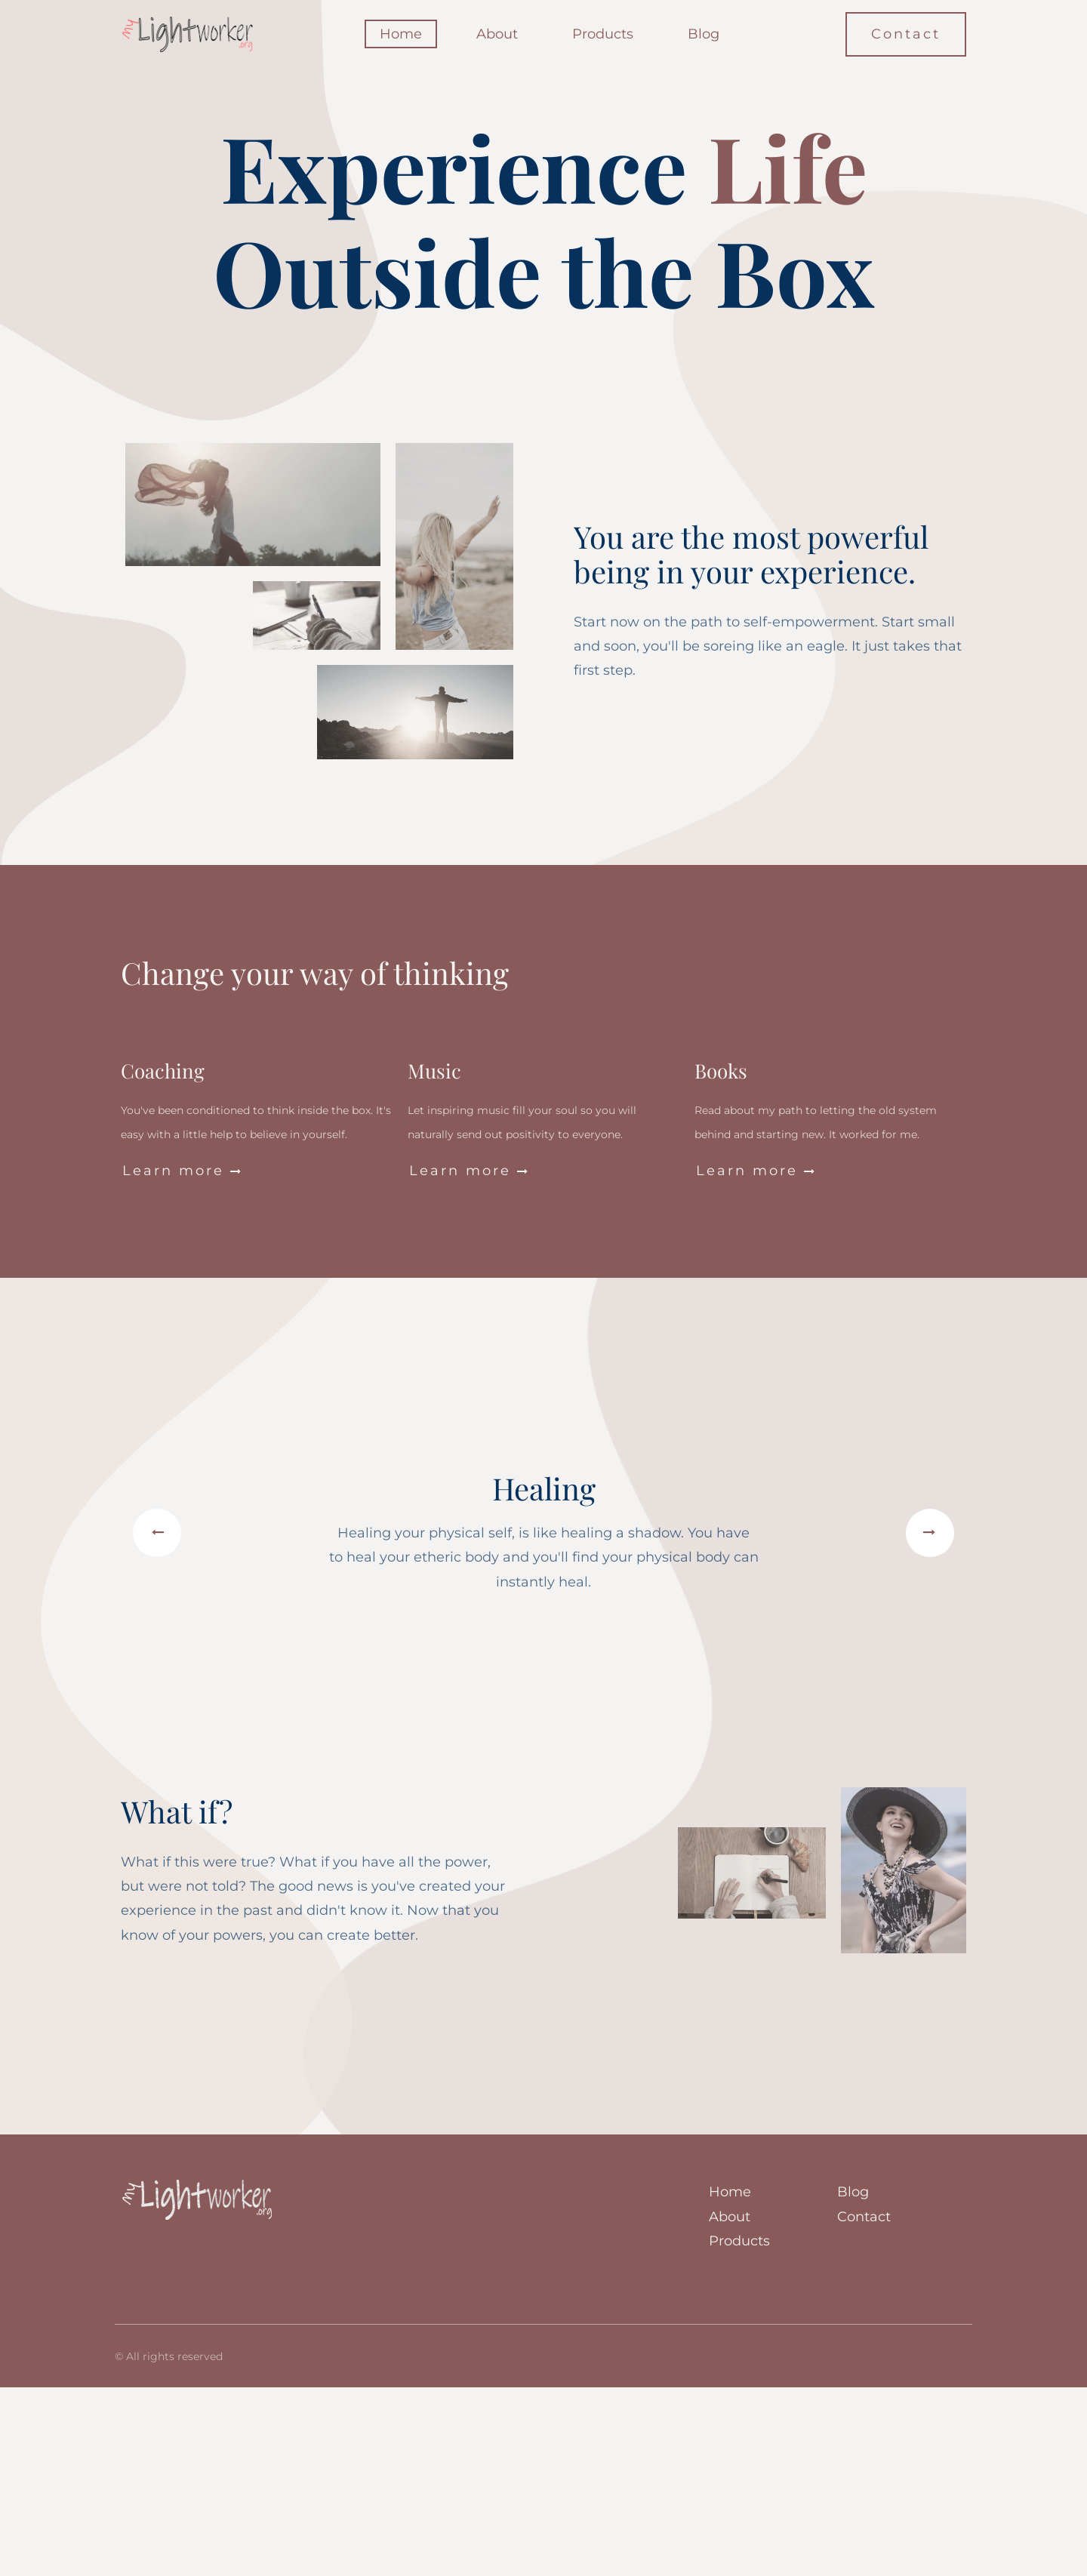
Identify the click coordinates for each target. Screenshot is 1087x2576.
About (497, 34)
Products (602, 34)
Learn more (182, 1170)
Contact (906, 34)
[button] (157, 1533)
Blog (703, 34)
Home (401, 34)
